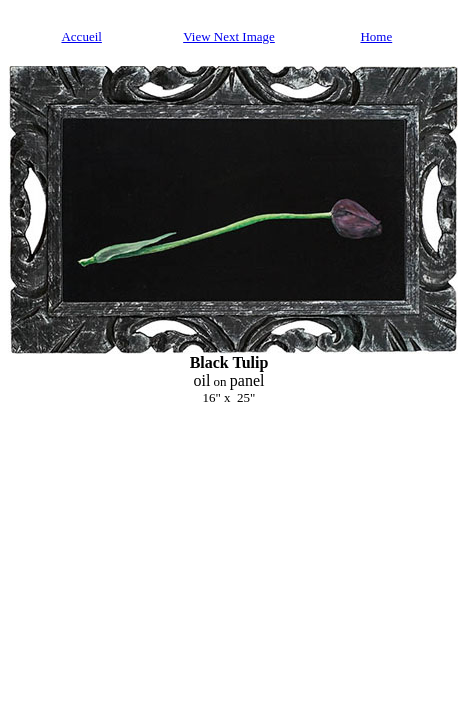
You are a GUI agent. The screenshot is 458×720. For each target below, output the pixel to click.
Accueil (81, 36)
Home (376, 36)
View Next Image (229, 36)
